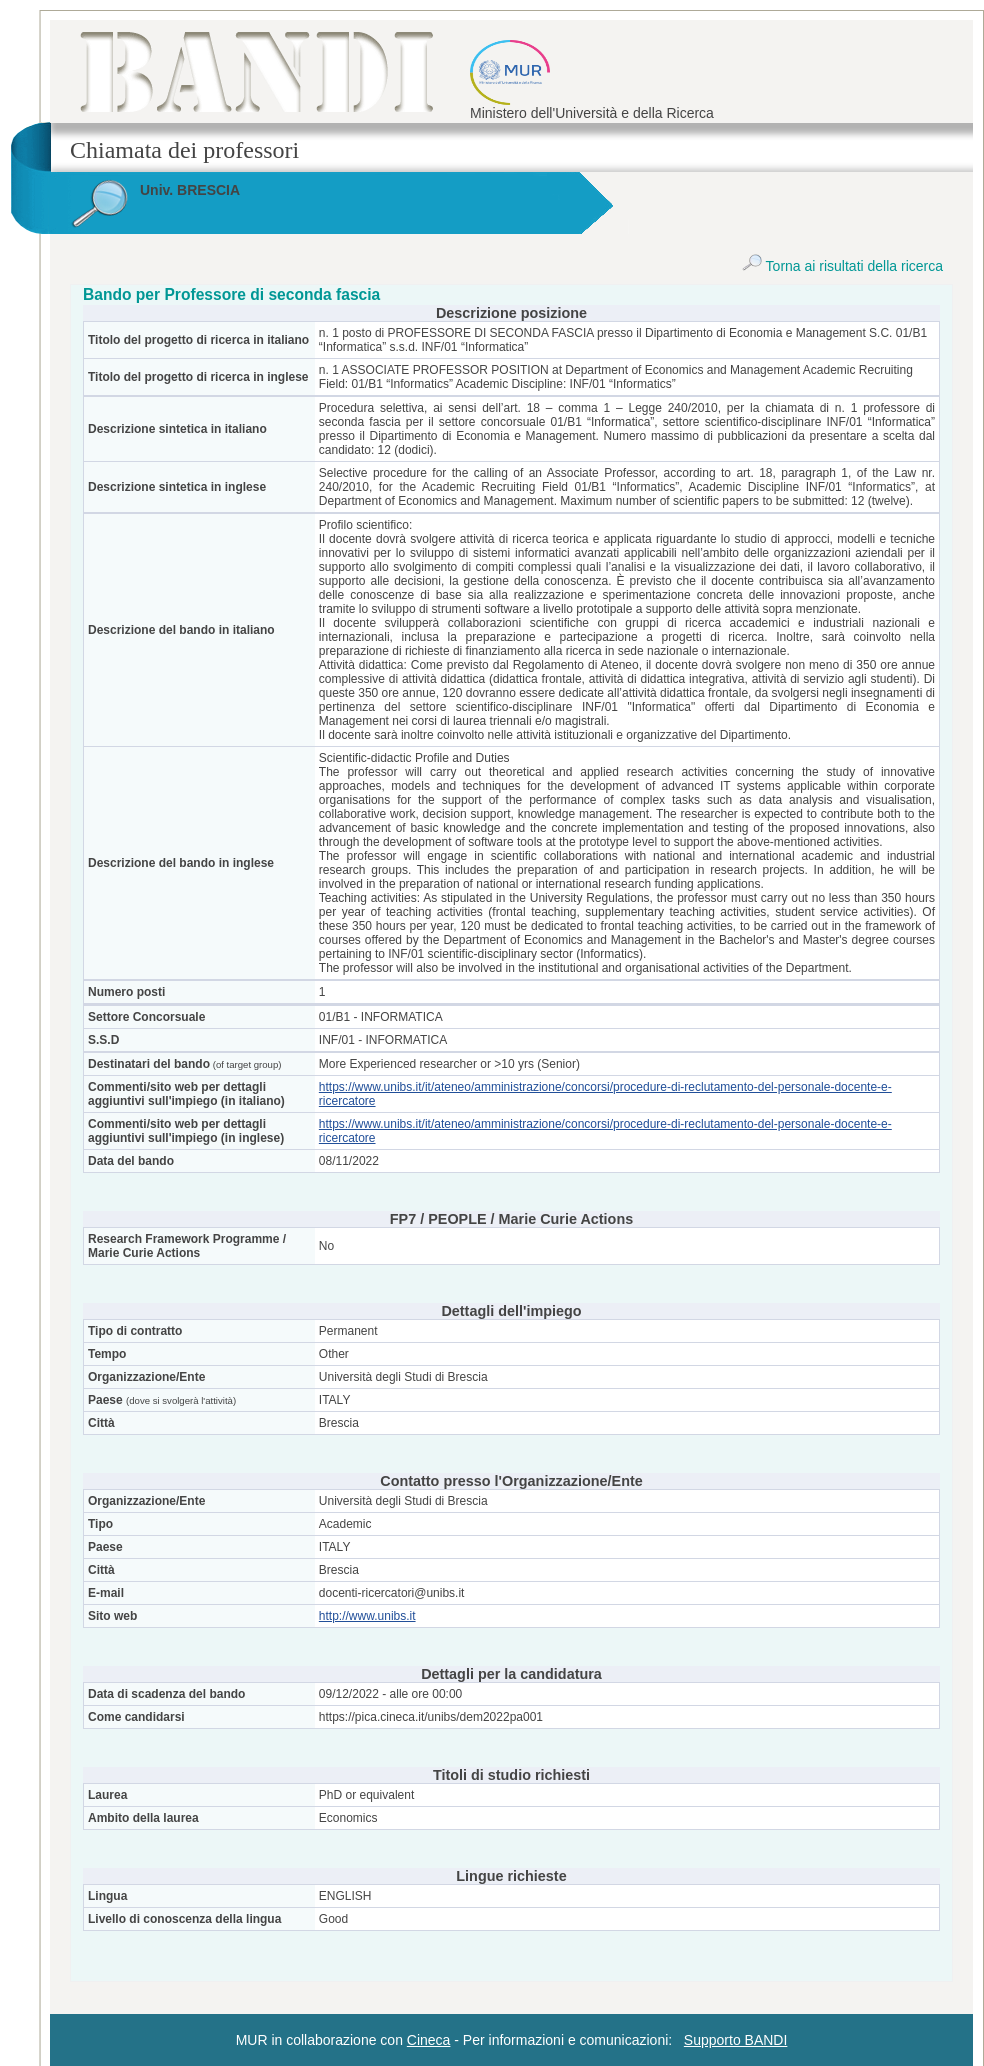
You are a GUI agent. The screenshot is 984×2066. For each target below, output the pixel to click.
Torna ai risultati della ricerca (842, 266)
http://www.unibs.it (367, 1616)
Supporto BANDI (736, 2040)
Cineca (429, 2040)
